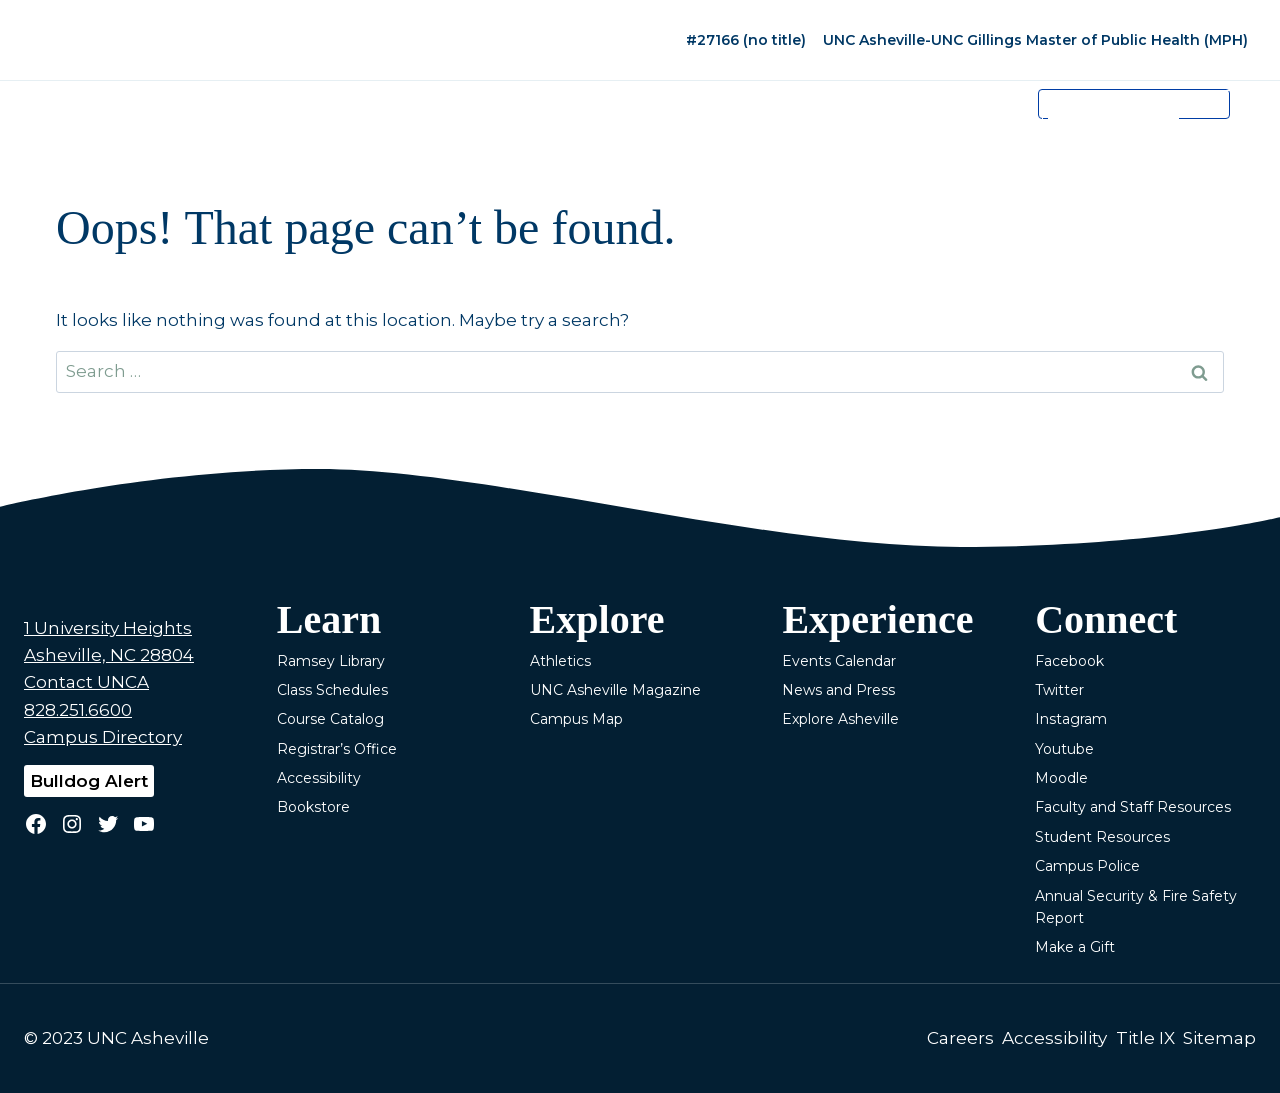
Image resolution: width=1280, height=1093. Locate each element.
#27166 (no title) (746, 40)
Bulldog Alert (89, 781)
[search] (1113, 119)
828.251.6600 (78, 710)
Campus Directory (103, 737)
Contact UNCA (86, 682)
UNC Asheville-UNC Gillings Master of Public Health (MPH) (1035, 40)
